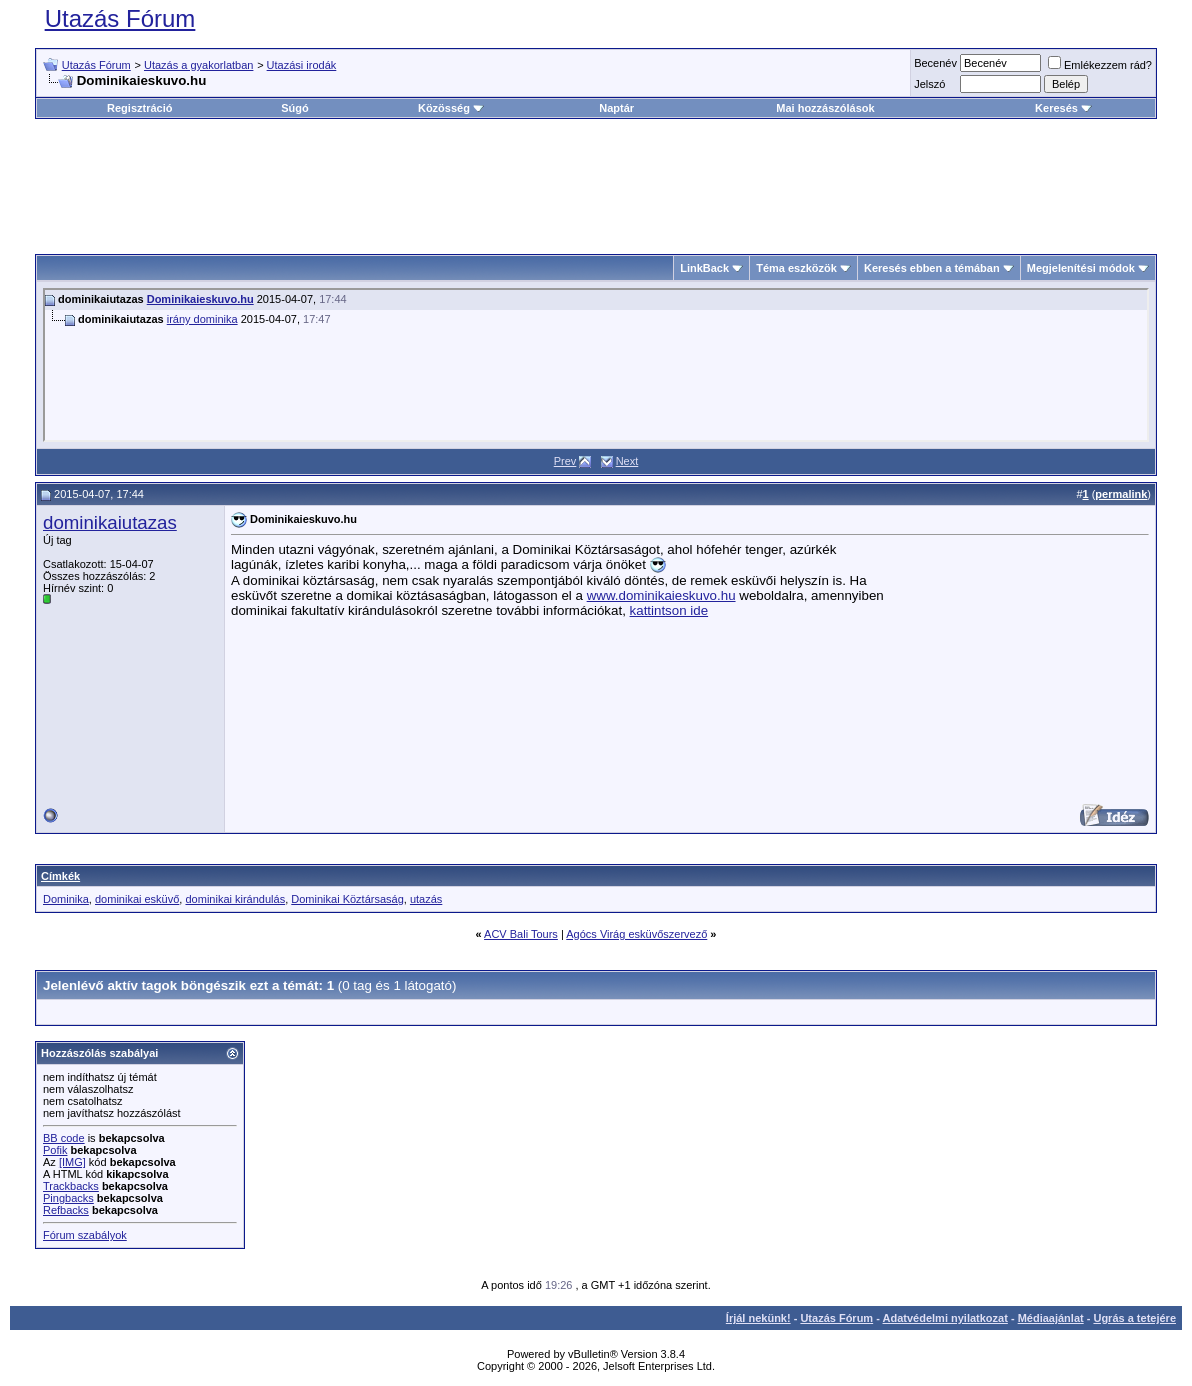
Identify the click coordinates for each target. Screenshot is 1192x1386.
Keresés (1063, 108)
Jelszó (929, 84)
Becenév (935, 63)
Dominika (66, 899)
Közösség (451, 108)
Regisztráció (139, 108)
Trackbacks (71, 1186)
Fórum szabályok (85, 1235)
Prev (565, 461)
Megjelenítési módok (1081, 268)
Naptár (616, 108)
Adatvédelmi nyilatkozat (945, 1318)
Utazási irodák (302, 65)
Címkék (60, 876)
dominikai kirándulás (235, 899)
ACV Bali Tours (521, 934)
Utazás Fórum (120, 18)
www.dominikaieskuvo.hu (661, 595)
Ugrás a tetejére (1134, 1318)
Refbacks (66, 1210)
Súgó (295, 108)
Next (627, 461)
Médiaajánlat (1051, 1318)
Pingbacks (68, 1198)
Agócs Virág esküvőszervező (636, 934)
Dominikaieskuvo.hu (200, 299)
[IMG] (72, 1162)
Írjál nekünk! (758, 1318)
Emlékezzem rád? (1100, 65)
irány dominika (202, 319)
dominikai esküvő (137, 899)
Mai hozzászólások (825, 108)
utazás (426, 899)
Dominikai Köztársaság (347, 899)
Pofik (55, 1150)
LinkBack (704, 268)
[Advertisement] (596, 179)
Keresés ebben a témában (932, 268)
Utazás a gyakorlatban (198, 65)
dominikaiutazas (110, 522)
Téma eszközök (796, 268)
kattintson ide (669, 610)
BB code (64, 1138)
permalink (1121, 494)
